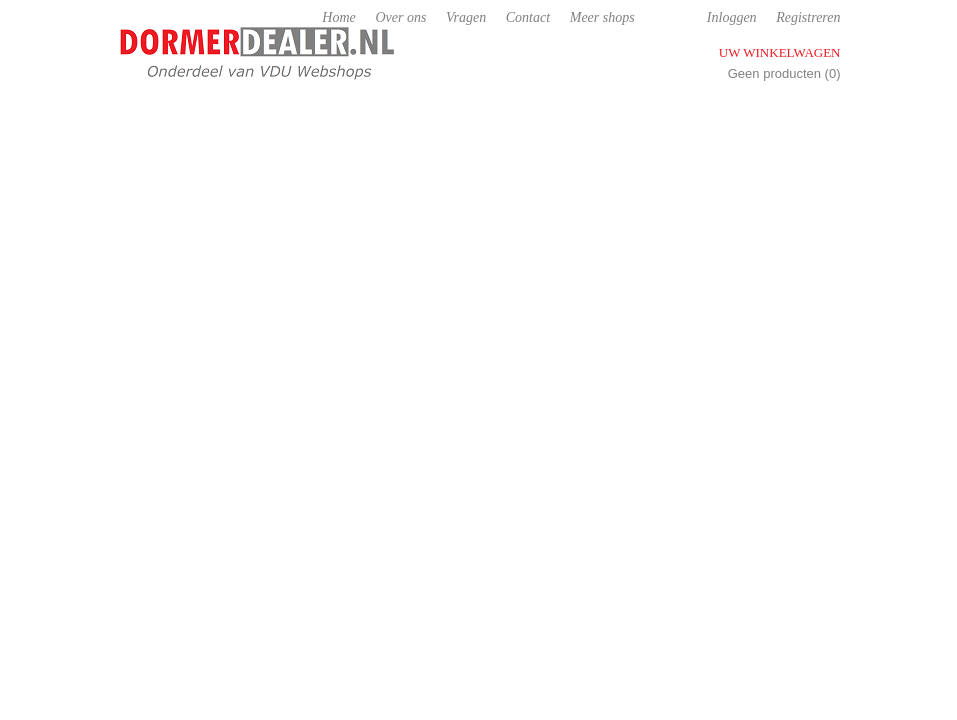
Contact (528, 17)
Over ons (400, 17)
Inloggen (732, 17)
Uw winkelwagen (780, 52)
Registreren (808, 17)
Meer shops (602, 17)
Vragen (466, 17)
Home (338, 17)
